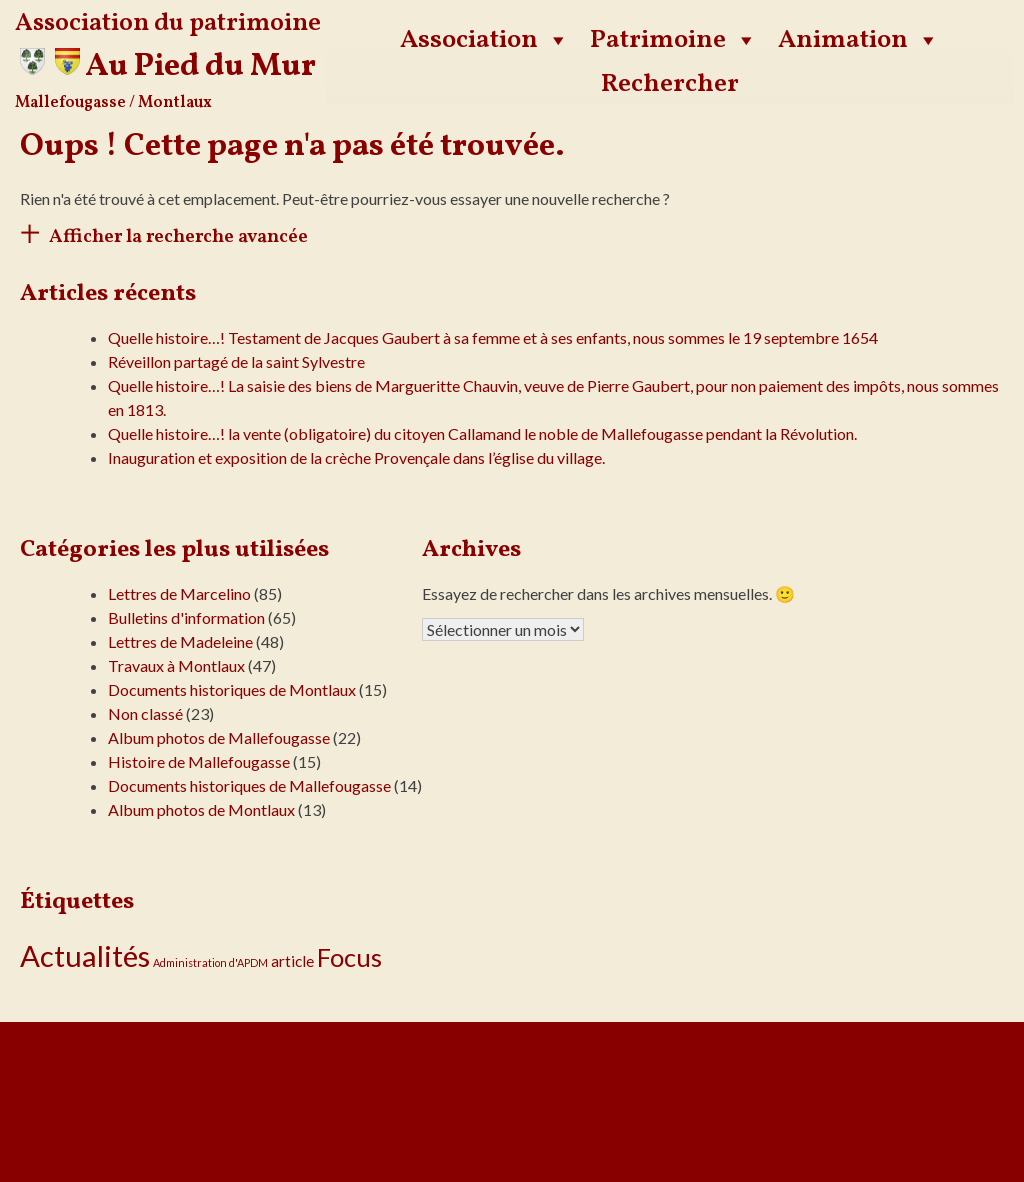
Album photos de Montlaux (201, 809)
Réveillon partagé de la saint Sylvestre (236, 361)
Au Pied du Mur (200, 67)
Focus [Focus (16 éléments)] (349, 957)
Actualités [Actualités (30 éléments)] (85, 955)
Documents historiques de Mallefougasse (249, 785)
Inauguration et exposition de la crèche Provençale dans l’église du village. (356, 457)
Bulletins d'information (186, 617)
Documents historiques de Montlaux (232, 689)
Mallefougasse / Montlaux (113, 103)
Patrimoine (674, 40)
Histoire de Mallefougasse (199, 761)
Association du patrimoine (168, 23)
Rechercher (670, 84)
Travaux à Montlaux (176, 665)
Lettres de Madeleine (180, 641)
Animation (859, 40)
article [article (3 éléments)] (292, 961)
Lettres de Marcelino (179, 593)
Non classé (145, 713)
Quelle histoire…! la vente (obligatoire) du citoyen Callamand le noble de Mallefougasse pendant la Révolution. (482, 433)
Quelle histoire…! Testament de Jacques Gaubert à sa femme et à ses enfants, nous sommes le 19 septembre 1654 (493, 337)
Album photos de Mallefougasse (219, 737)
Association (485, 40)
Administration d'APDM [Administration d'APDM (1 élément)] (210, 962)
